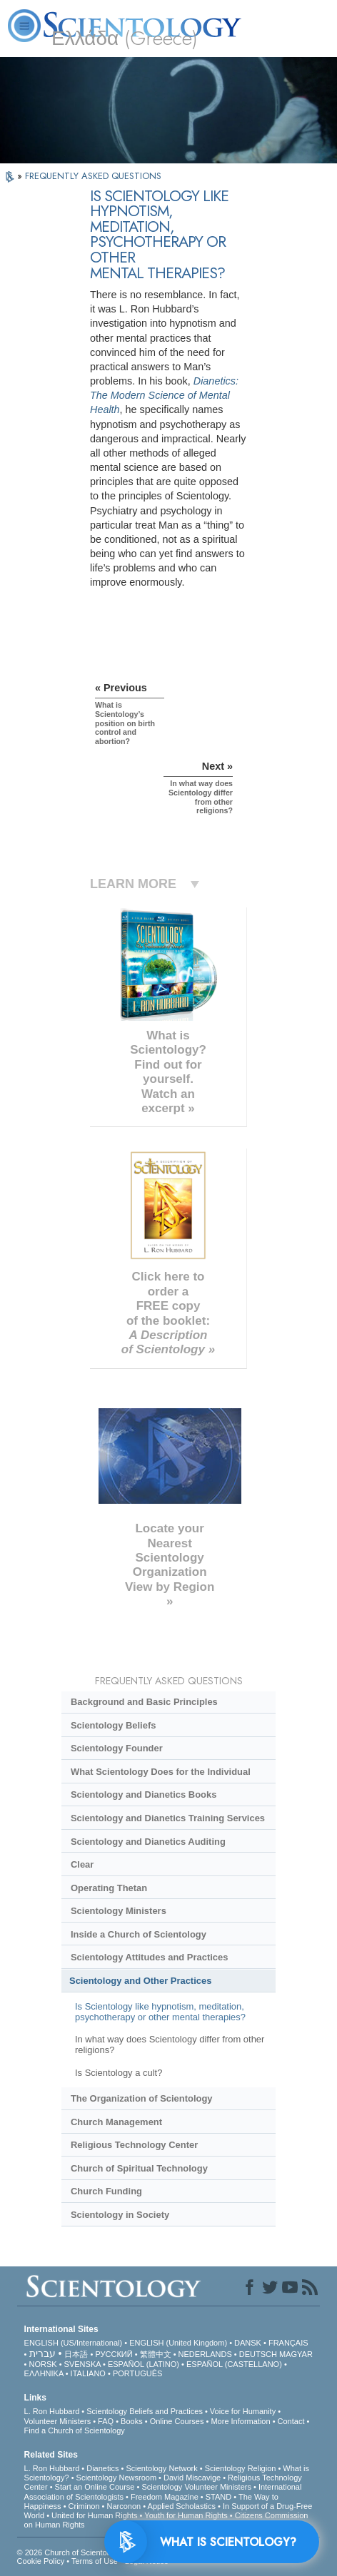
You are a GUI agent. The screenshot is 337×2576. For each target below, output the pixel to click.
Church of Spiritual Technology (139, 2168)
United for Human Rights (94, 2515)
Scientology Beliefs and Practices (144, 2411)
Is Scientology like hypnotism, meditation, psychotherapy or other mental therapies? (160, 2011)
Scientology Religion (240, 2468)
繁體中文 (155, 2354)
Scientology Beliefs (113, 1725)
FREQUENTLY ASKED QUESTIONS (93, 176)
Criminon (84, 2506)
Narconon (124, 2506)
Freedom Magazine (164, 2497)
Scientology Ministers (118, 1910)
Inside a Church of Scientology (138, 1934)
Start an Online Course (95, 2487)
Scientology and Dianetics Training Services (168, 1818)
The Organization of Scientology (142, 2098)
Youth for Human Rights (185, 2515)
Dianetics (102, 2468)
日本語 (76, 2354)
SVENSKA (82, 2364)
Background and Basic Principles (144, 1701)
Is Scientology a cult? (118, 2072)
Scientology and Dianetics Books (143, 1794)
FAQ (106, 2421)
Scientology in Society (120, 2214)
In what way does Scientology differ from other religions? (169, 2044)
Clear (82, 1864)
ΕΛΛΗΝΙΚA (44, 2373)
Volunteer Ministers (57, 2421)
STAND (218, 2497)
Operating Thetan (109, 1888)
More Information (240, 2421)
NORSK (43, 2364)
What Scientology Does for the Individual (161, 1771)
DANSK (247, 2342)
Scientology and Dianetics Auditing (148, 1841)
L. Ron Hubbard (52, 2411)
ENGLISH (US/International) (73, 2342)
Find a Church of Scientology (74, 2430)
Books (132, 2421)
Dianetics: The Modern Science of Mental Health (164, 395)
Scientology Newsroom (116, 2477)
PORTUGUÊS (137, 2373)
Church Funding (106, 2191)
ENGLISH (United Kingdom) (178, 2342)
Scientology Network (161, 2468)
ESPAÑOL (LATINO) (143, 2364)
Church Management (116, 2122)
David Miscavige (192, 2477)
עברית (42, 2353)
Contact (291, 2421)
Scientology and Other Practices (140, 1980)
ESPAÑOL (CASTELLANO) (234, 2364)
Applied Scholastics (182, 2506)
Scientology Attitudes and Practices (149, 1957)
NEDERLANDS (205, 2354)
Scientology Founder (117, 1748)
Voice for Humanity (243, 2411)
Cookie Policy (41, 2561)
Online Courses (177, 2421)
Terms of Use (94, 2561)
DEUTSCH (258, 2354)
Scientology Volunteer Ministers (196, 2487)
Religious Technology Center (134, 2144)
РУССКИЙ (113, 2354)
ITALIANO (88, 2373)
